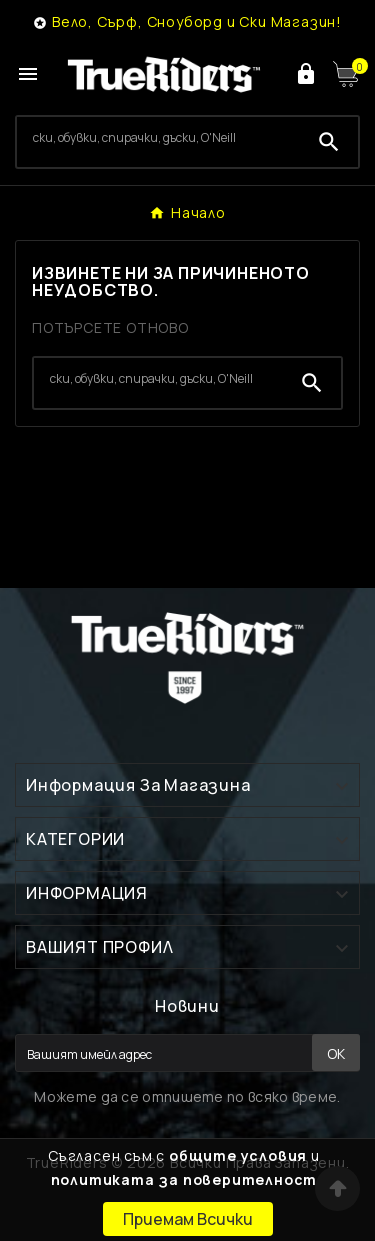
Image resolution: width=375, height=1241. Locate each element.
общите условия (238, 1155)
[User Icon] (306, 74)
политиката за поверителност (184, 1179)
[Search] (158, 138)
